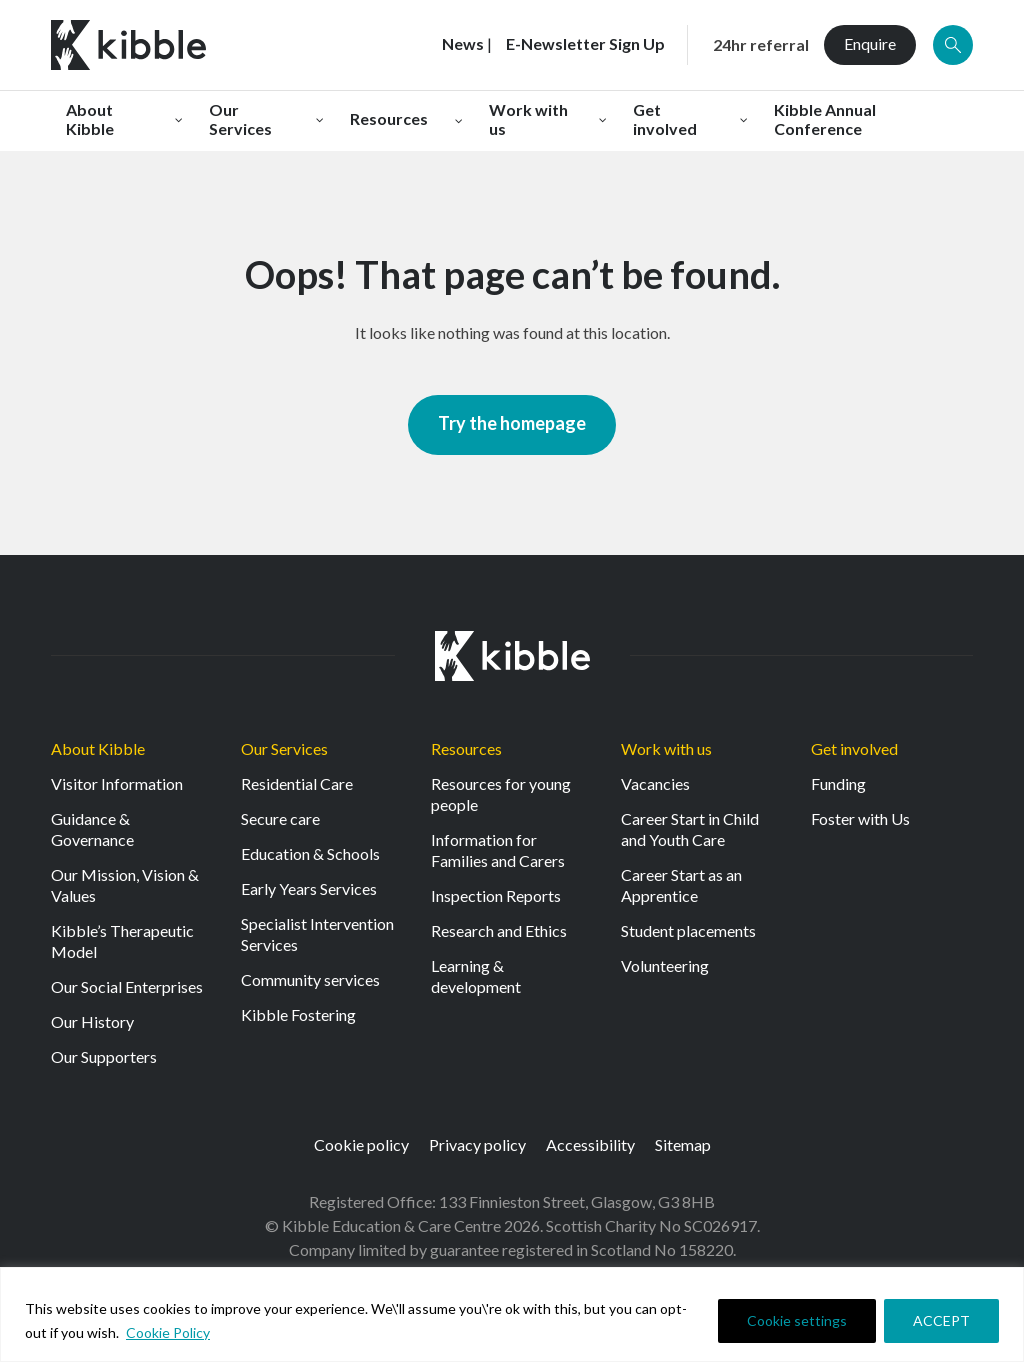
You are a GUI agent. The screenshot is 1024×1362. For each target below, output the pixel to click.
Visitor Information (117, 783)
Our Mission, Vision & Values (125, 885)
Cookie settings (797, 1320)
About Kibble (98, 748)
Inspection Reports (496, 895)
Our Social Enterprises (127, 986)
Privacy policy (477, 1144)
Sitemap (683, 1144)
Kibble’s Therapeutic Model (122, 941)
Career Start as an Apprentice (681, 885)
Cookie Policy (168, 1332)
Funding (838, 783)
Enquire (870, 43)
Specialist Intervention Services (317, 934)
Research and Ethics (499, 930)
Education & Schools (310, 853)
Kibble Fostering (298, 1014)
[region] (512, 1314)
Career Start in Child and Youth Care (690, 829)
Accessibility (590, 1144)
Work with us (666, 748)
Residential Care (297, 783)
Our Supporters (104, 1056)
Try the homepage (512, 423)
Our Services (284, 748)
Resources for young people (501, 794)
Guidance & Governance (92, 829)
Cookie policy (361, 1144)
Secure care (280, 818)
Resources (466, 748)
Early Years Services (309, 888)
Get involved (854, 748)
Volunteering (665, 965)
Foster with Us (860, 818)
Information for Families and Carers (498, 850)
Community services (310, 979)
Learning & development (476, 976)
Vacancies (655, 783)
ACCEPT (941, 1320)
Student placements (688, 930)
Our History (92, 1021)
